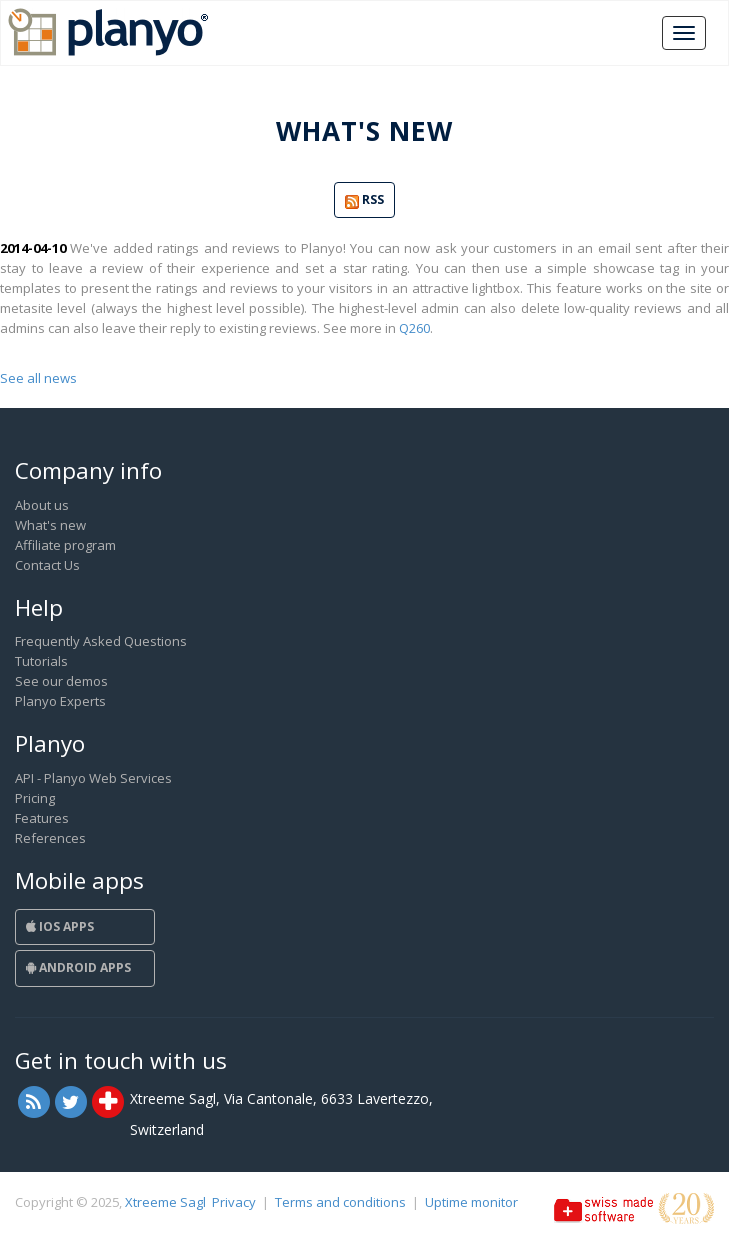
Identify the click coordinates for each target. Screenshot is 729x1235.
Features (42, 818)
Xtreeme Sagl (165, 1202)
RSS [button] (364, 200)
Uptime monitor (471, 1202)
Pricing (35, 798)
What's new (50, 525)
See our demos (61, 681)
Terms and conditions (340, 1202)
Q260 (414, 328)
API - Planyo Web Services (93, 778)
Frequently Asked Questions (101, 641)
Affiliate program (65, 545)
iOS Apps (60, 926)
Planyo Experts (60, 701)
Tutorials (41, 661)
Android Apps (78, 967)
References (50, 838)
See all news (38, 378)
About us (42, 505)
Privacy (234, 1202)
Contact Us (47, 565)
